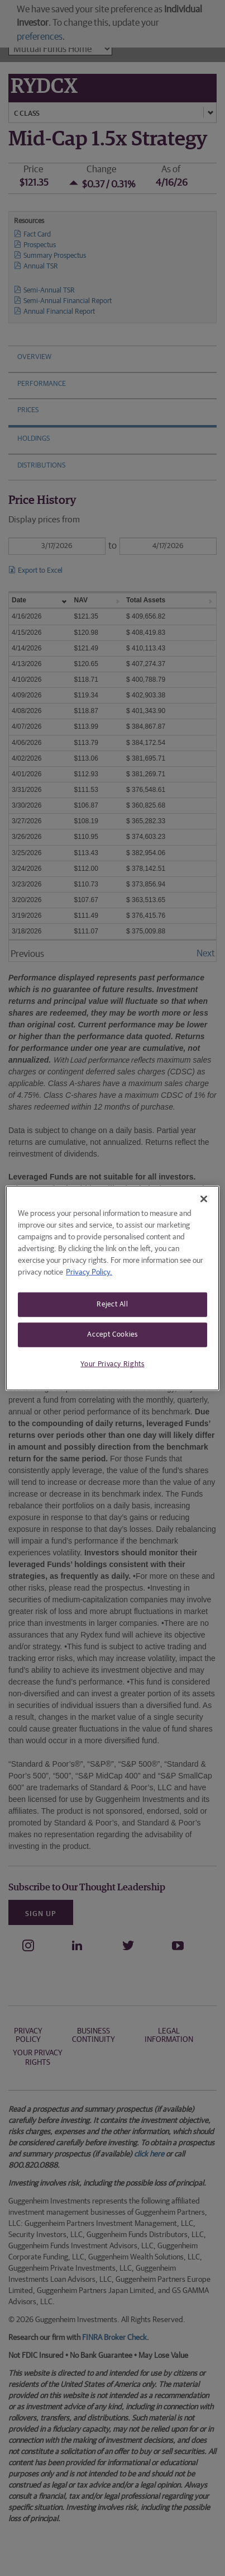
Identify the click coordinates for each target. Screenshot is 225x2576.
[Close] (204, 1199)
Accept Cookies (112, 1334)
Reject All (112, 1304)
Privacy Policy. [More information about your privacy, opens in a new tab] (89, 1272)
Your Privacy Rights (112, 1364)
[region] (112, 1288)
